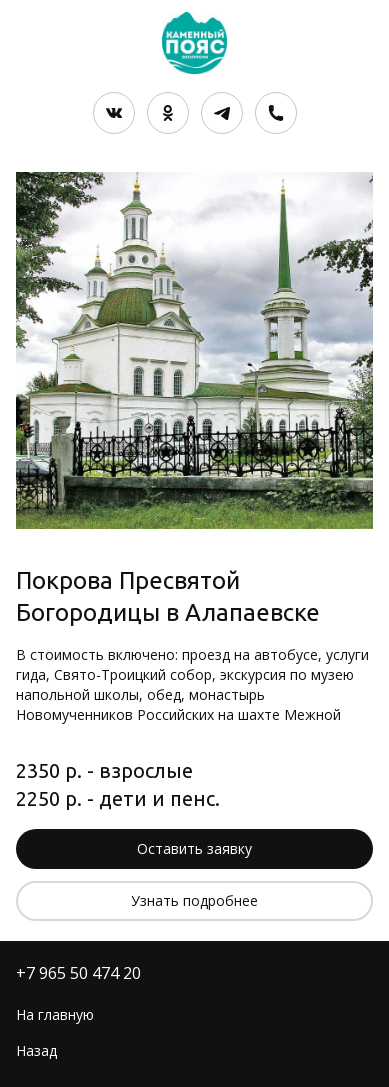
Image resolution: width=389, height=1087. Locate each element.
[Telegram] (222, 113)
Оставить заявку (194, 848)
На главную (55, 1014)
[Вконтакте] (114, 113)
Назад (36, 1050)
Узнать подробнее (194, 900)
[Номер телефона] (276, 113)
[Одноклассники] (168, 113)
